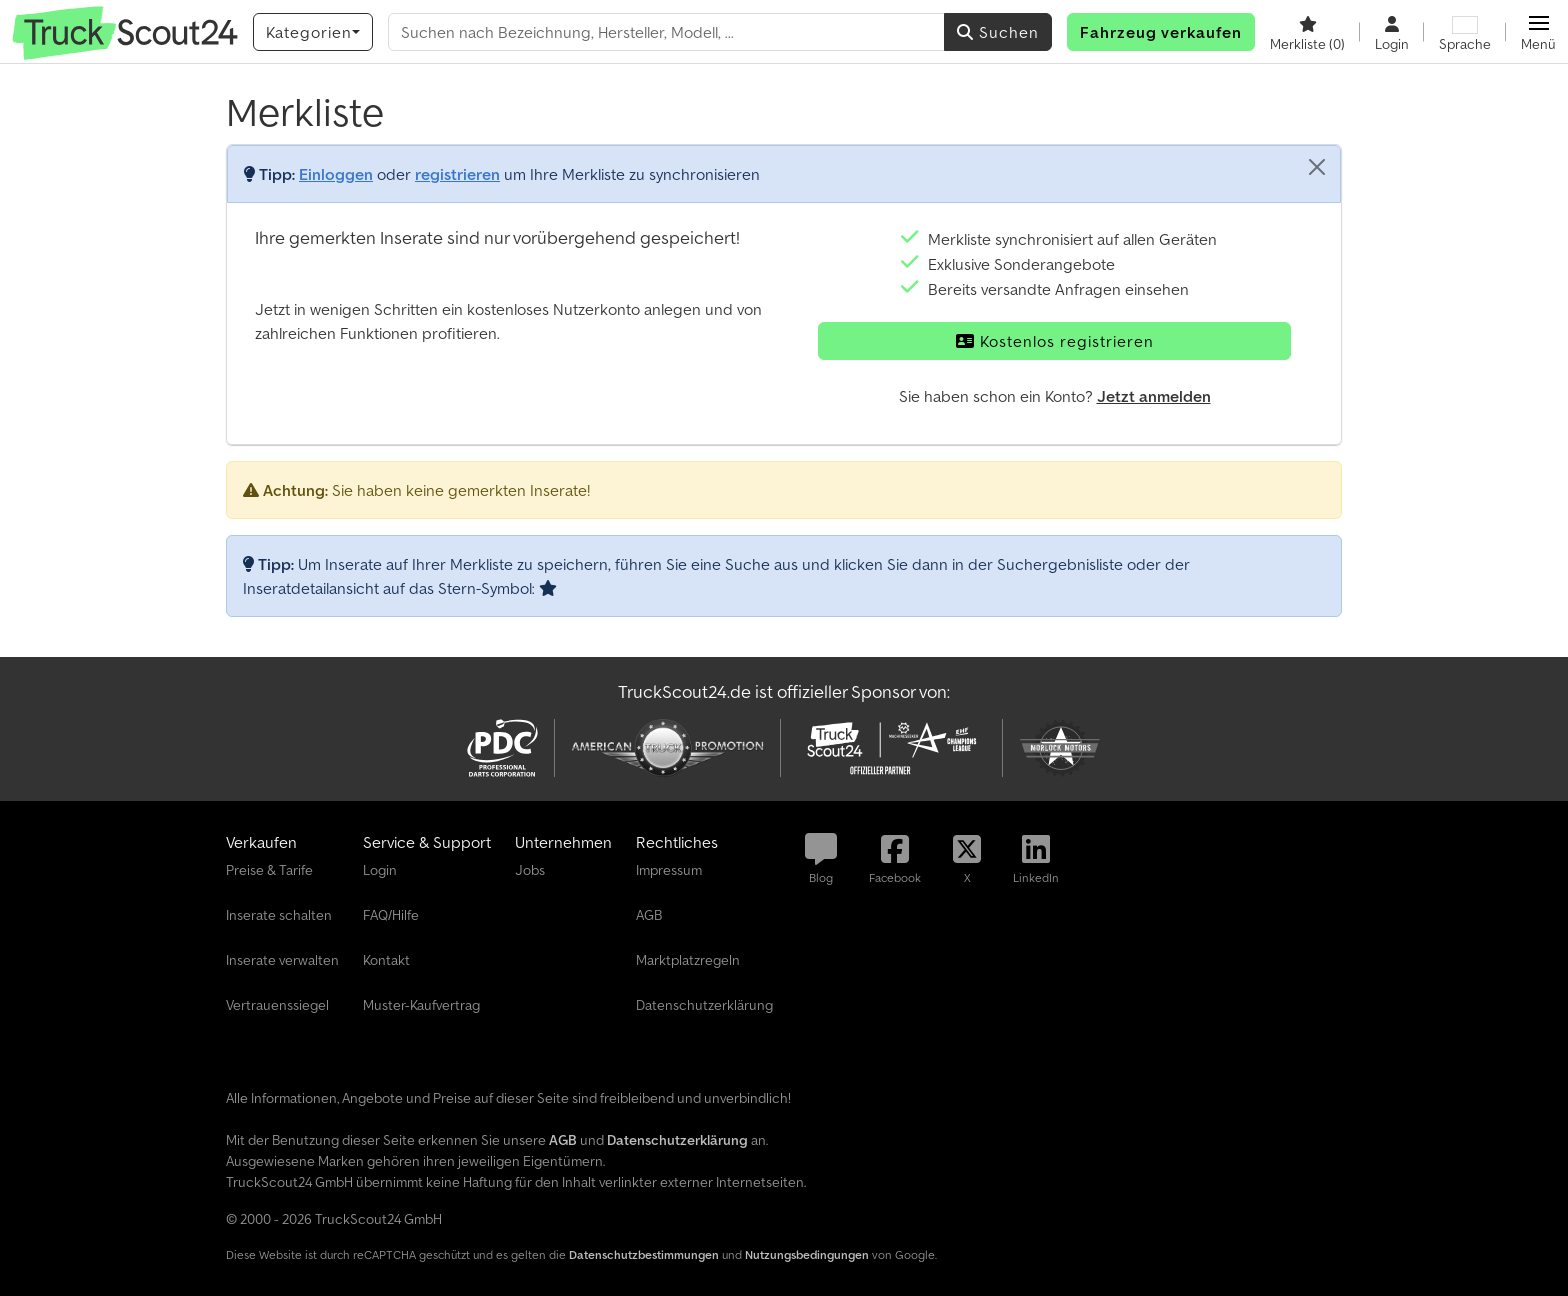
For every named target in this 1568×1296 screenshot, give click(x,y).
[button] (1538, 32)
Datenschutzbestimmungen (644, 1254)
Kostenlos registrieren (1055, 341)
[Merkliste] (1307, 32)
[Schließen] (1317, 167)
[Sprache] (1465, 32)
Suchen (998, 32)
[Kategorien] (313, 32)
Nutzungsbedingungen (807, 1254)
